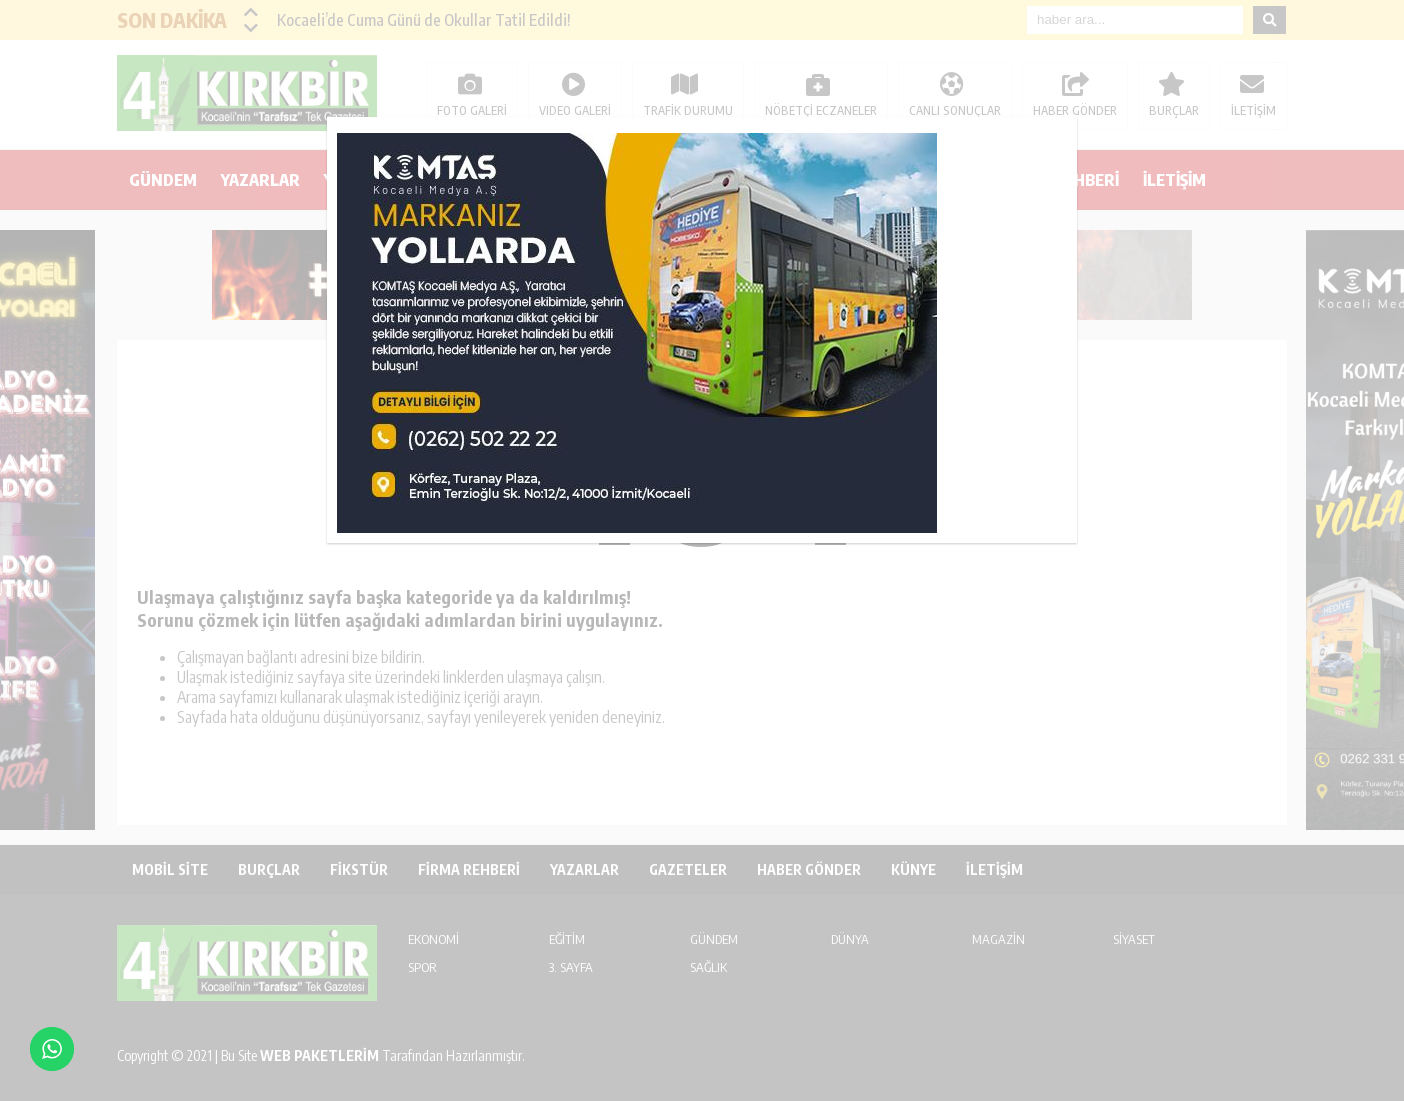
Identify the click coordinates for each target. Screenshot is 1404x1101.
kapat (1070, 124)
